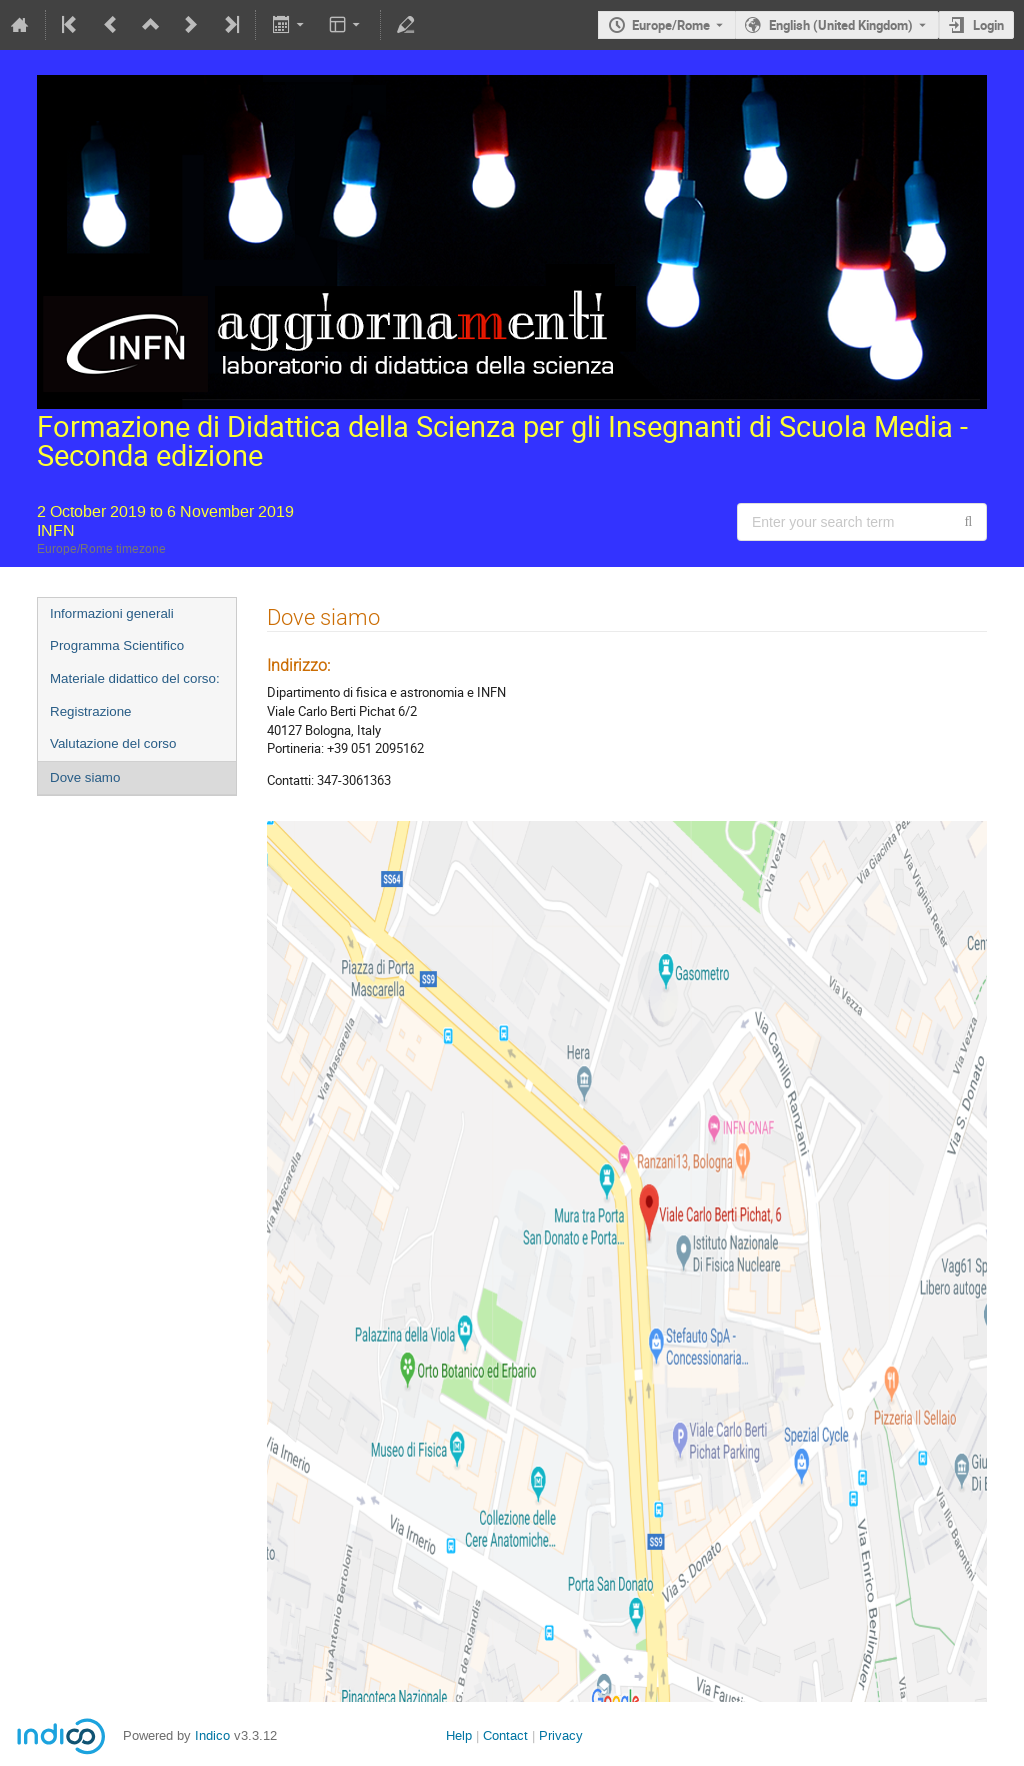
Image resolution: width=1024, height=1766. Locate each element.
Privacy (561, 1735)
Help (459, 1735)
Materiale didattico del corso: (135, 678)
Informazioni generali (112, 613)
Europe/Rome (671, 25)
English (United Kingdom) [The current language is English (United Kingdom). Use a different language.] (841, 25)
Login (988, 25)
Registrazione (91, 711)
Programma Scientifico (117, 645)
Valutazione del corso (113, 743)
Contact (505, 1735)
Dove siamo (85, 777)
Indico (212, 1735)
